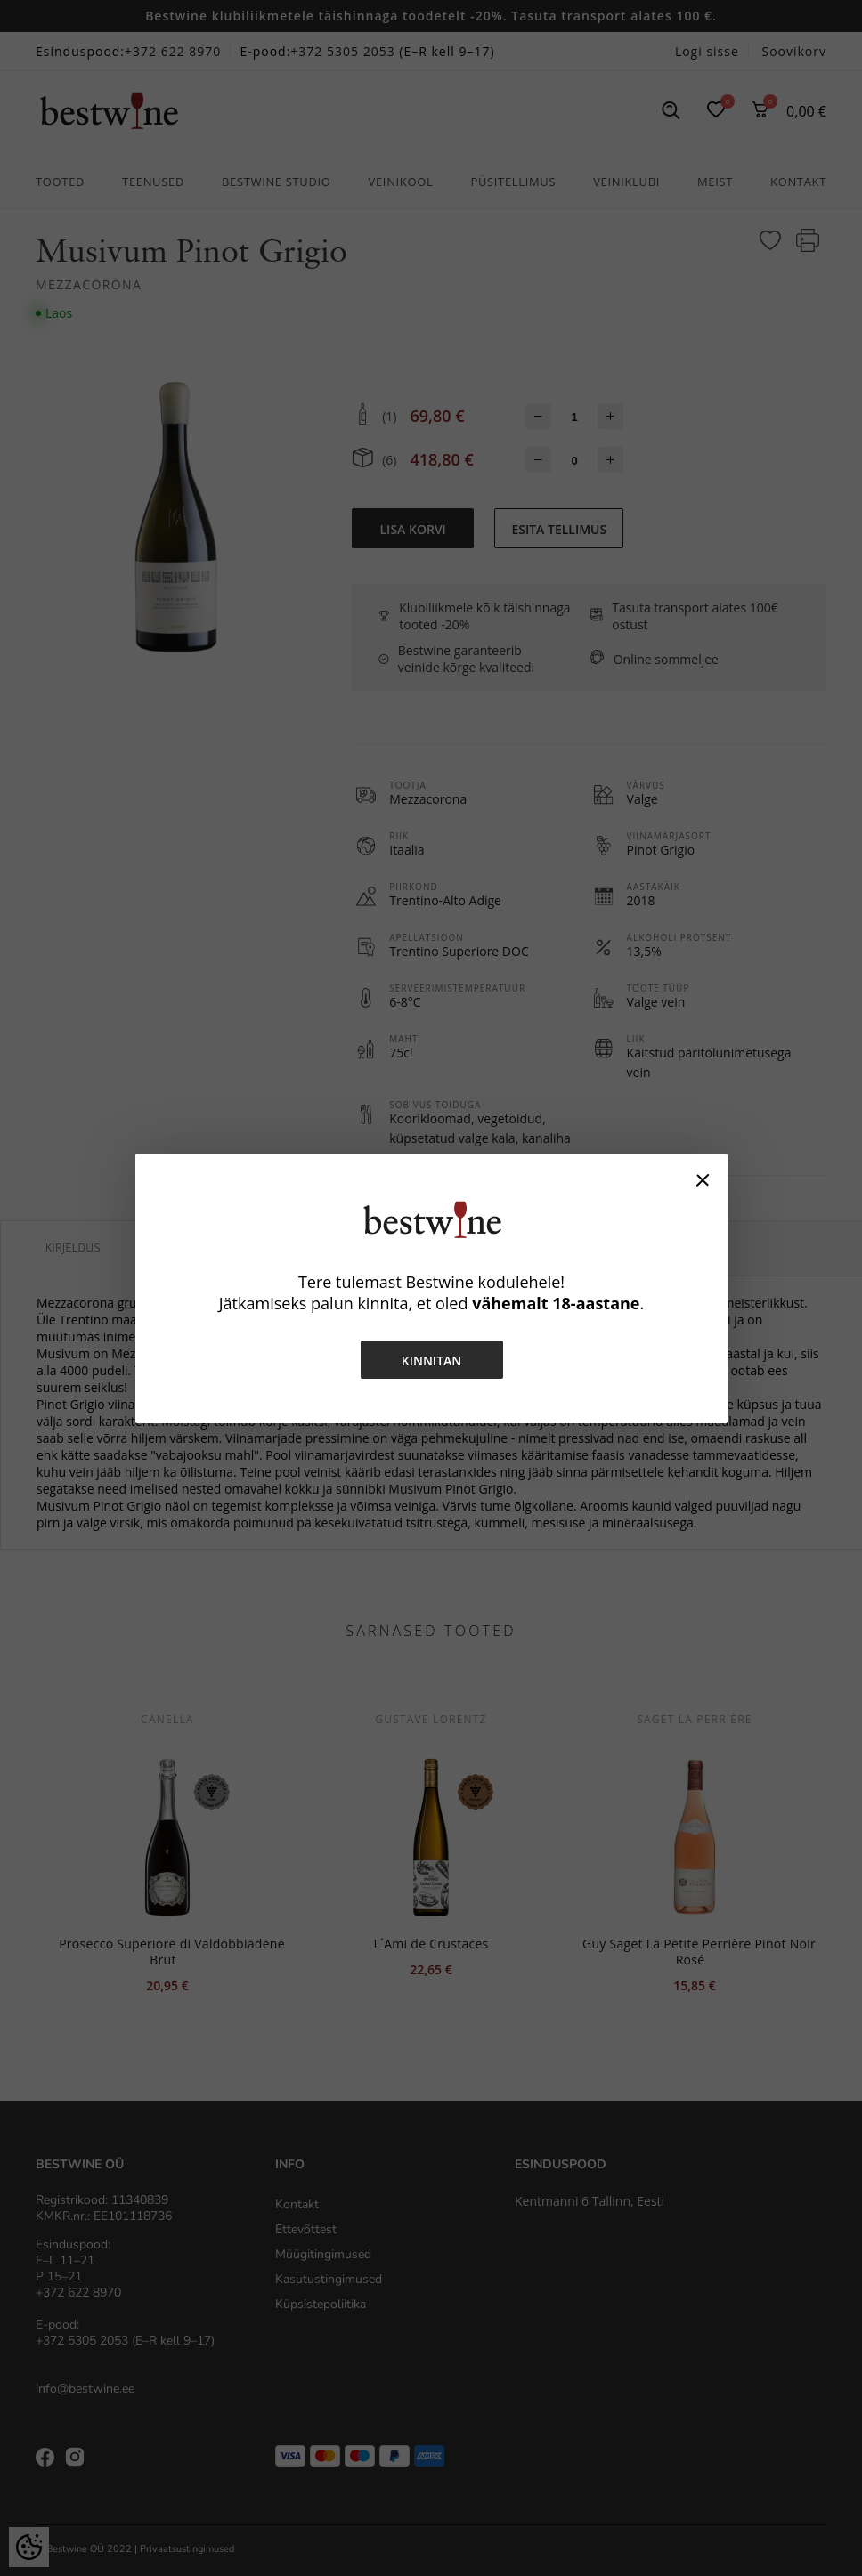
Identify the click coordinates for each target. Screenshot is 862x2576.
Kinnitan (431, 1360)
